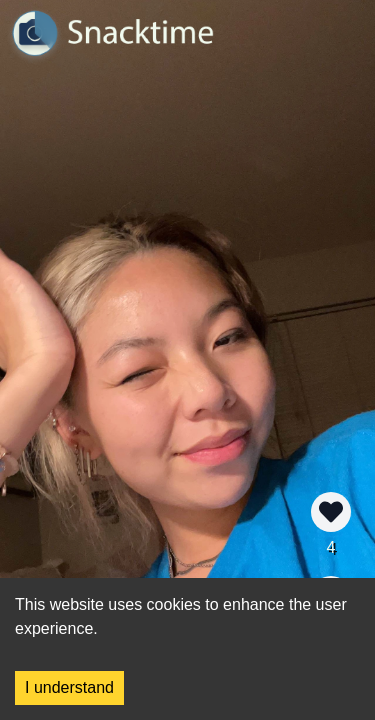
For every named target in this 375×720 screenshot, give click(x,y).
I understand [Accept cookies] (69, 687)
